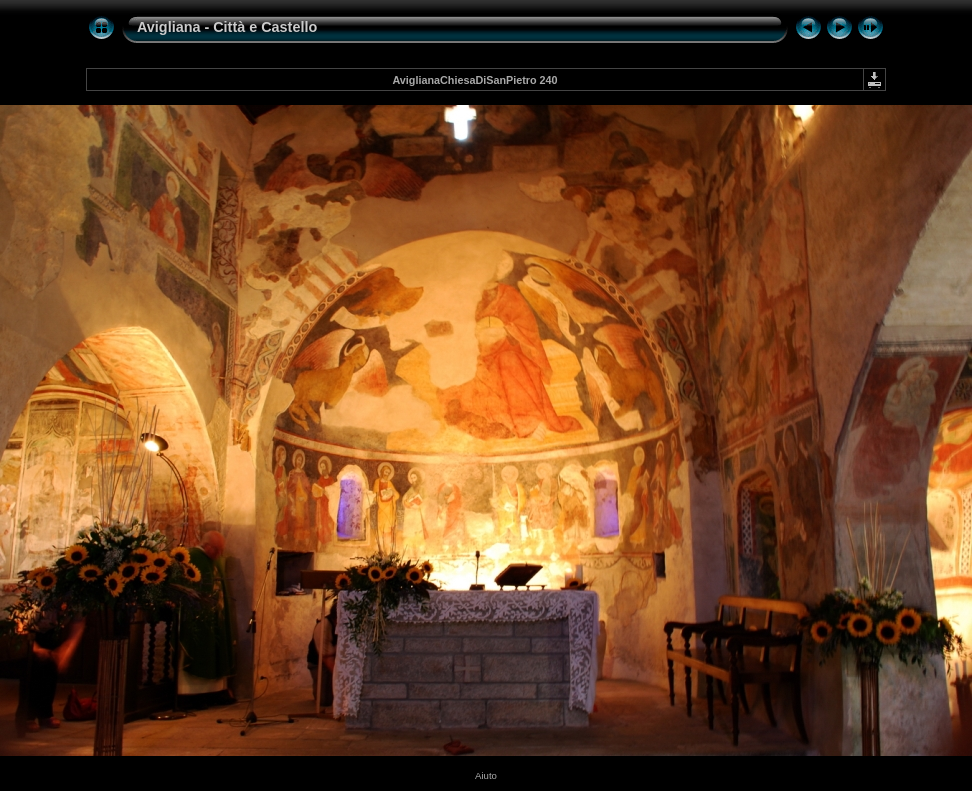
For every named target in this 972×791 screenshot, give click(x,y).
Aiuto (486, 775)
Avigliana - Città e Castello (227, 27)
